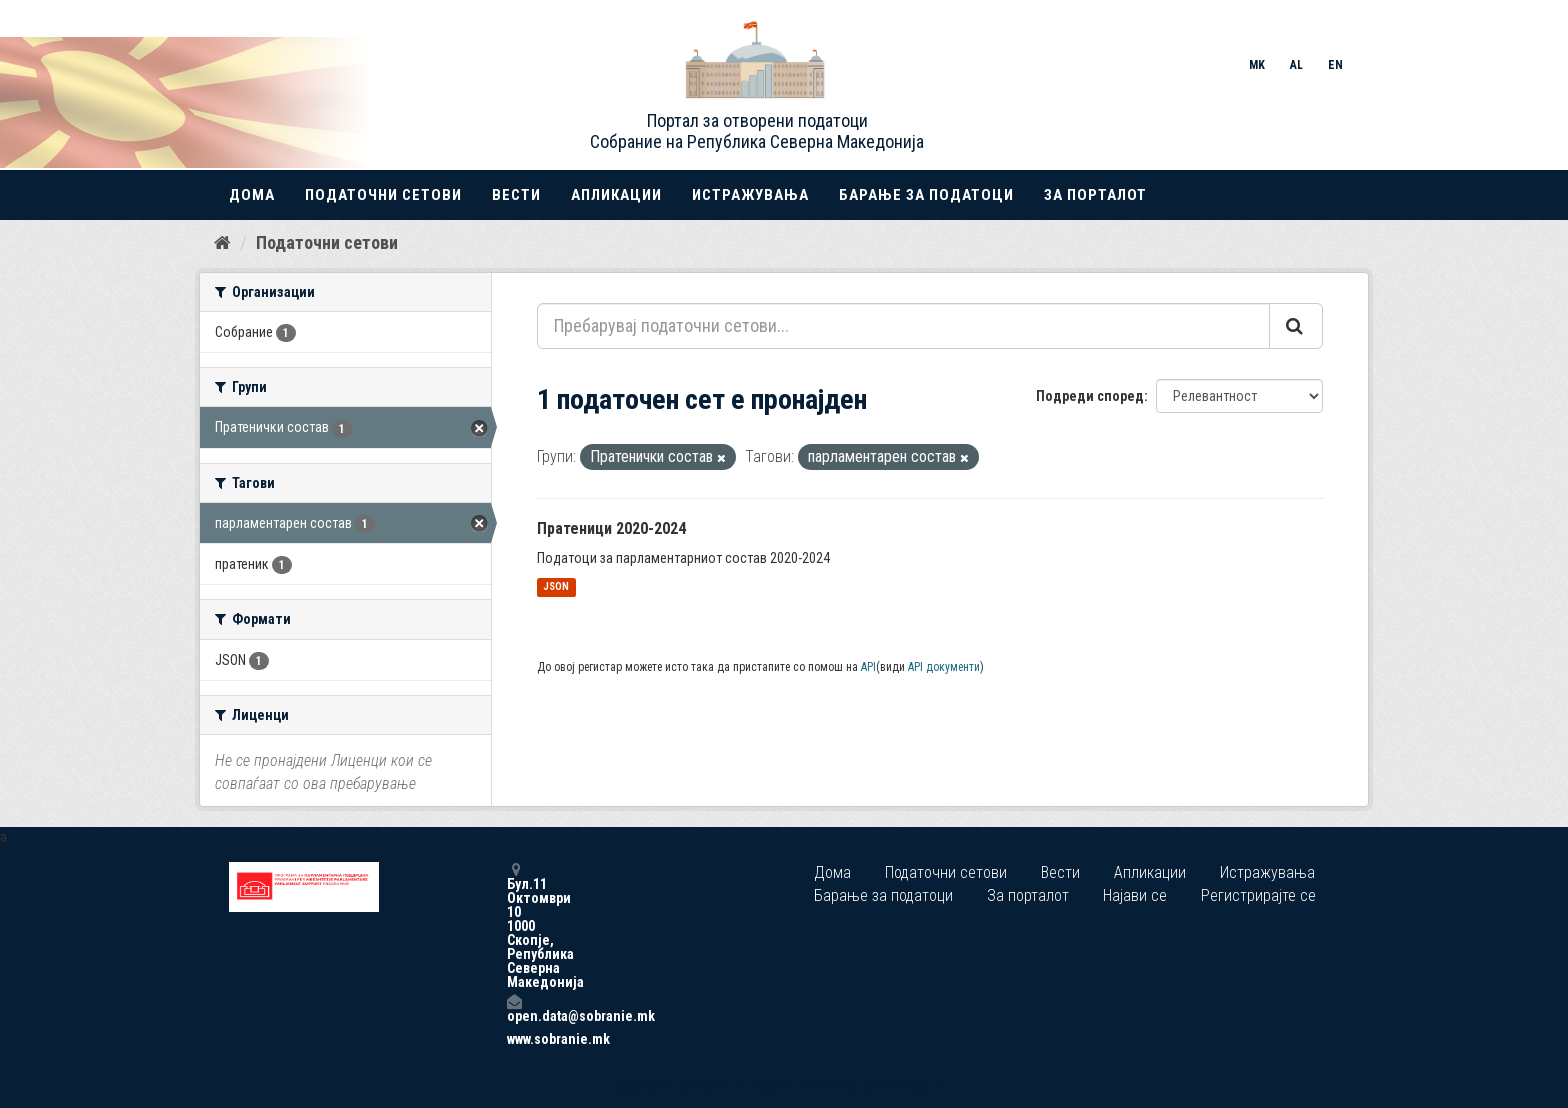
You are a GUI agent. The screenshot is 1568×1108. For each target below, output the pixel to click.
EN (1335, 65)
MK (1257, 65)
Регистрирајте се (1258, 895)
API (868, 667)
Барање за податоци (926, 195)
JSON (556, 587)
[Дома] (222, 243)
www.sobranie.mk (514, 1039)
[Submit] (1296, 326)
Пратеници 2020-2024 (611, 528)
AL (1296, 65)
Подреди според (1090, 396)
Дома (252, 195)
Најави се (1135, 895)
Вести (516, 195)
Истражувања (750, 195)
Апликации (616, 195)
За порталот (1095, 195)
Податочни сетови (383, 195)
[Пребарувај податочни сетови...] (903, 326)
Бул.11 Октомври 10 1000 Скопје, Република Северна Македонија (514, 925)
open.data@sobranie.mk (514, 1008)
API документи (944, 667)
